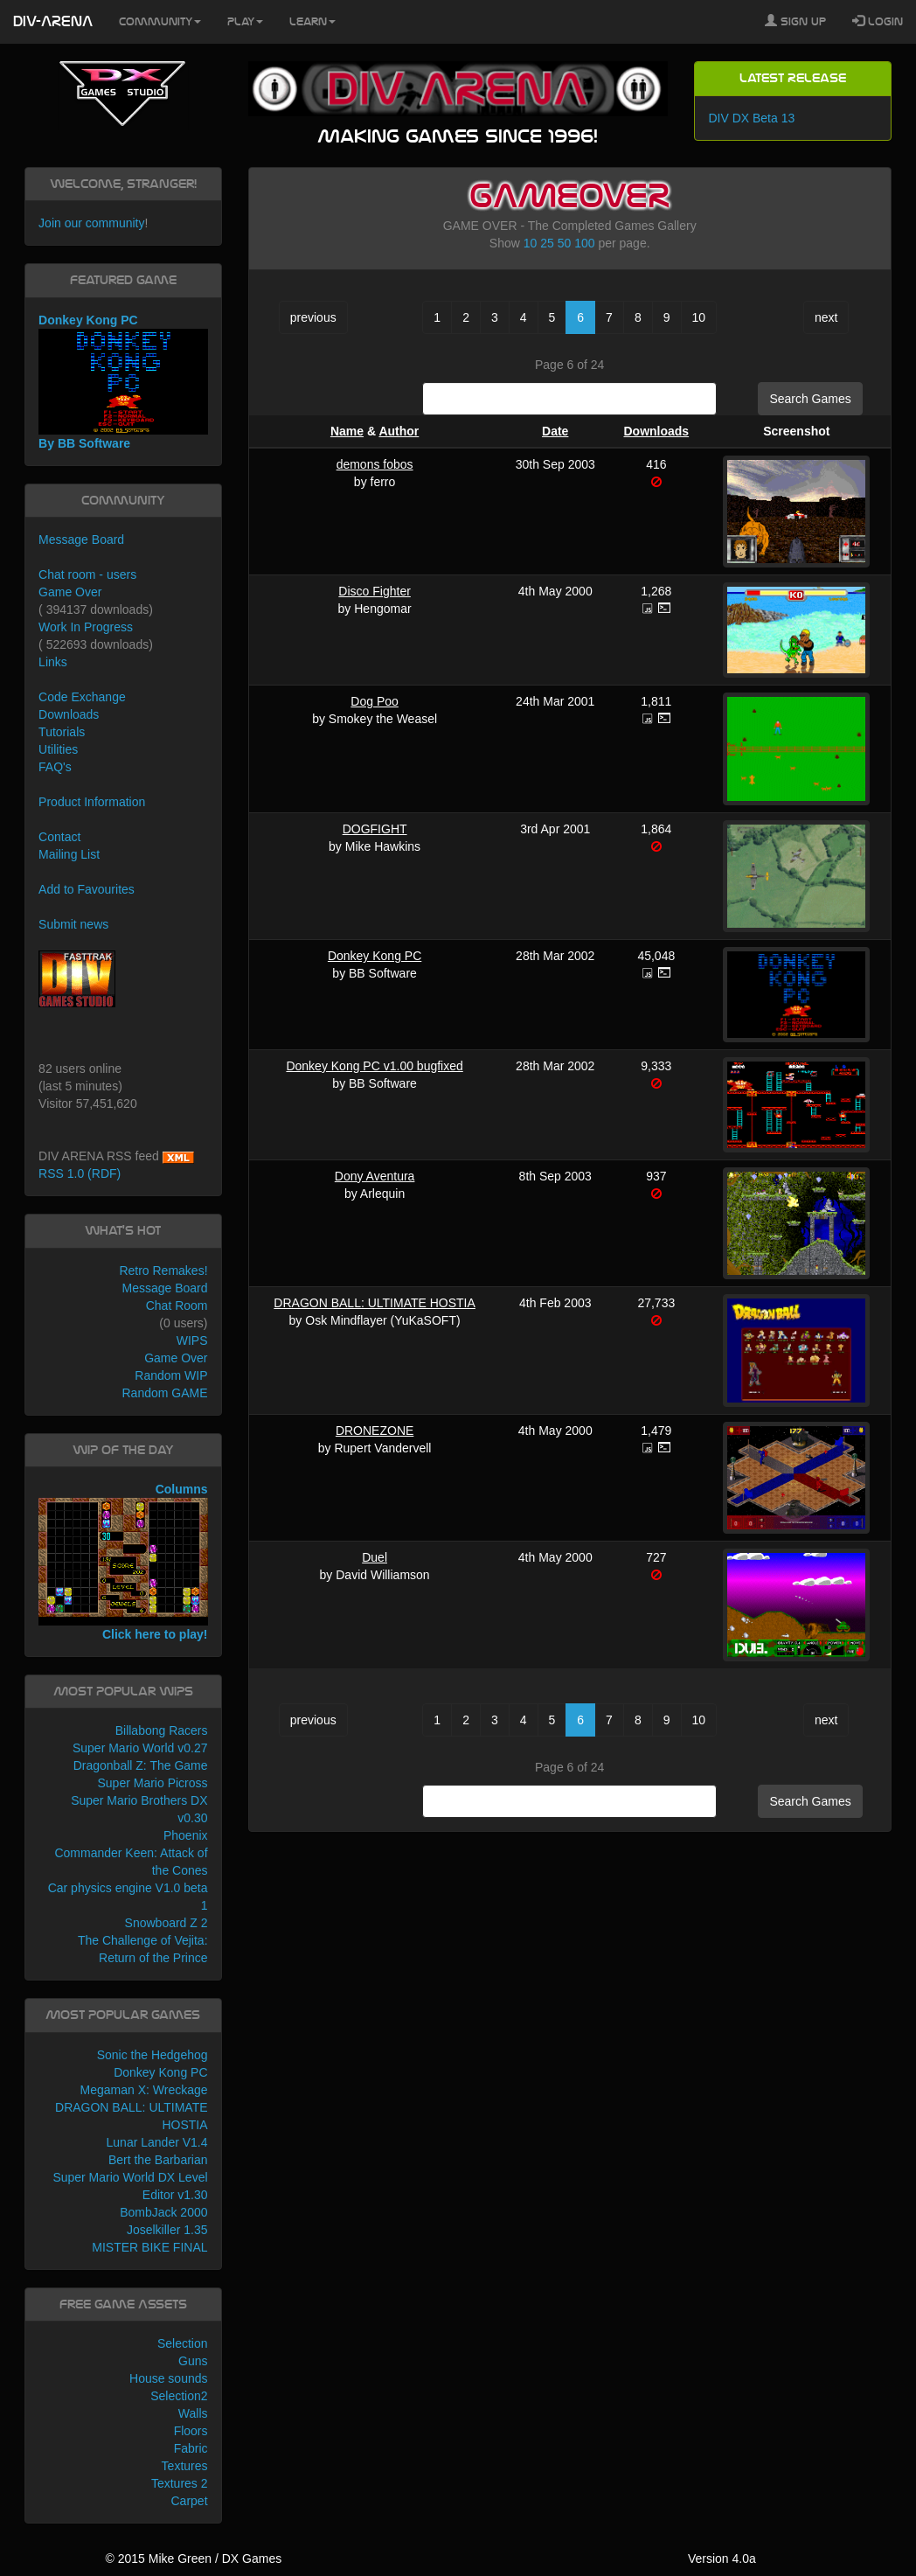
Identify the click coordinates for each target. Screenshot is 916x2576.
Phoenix (185, 1835)
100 (584, 243)
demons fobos (375, 464)
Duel (374, 1557)
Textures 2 (179, 2483)
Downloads (656, 431)
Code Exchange (82, 697)
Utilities (58, 749)
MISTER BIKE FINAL (149, 2247)
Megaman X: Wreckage (144, 2090)
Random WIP (171, 1375)
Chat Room (177, 1305)
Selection (182, 2343)
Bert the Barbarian (158, 2160)
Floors (191, 2431)
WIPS (192, 1340)
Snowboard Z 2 (166, 1923)
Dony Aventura (375, 1176)
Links (52, 662)
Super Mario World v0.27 (140, 1748)
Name (347, 431)
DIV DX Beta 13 (751, 118)
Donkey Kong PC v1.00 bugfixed (374, 1066)
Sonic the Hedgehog (152, 2055)
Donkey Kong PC (374, 956)
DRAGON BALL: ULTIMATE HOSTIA (374, 1303)
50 (565, 243)
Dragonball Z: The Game (140, 1765)
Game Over (69, 592)
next (826, 317)
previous (313, 317)
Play (245, 22)
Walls (193, 2413)
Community (160, 22)
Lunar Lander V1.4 (157, 2142)
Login (877, 21)
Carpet (189, 2501)
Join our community (91, 223)
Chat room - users (87, 574)
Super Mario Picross (152, 1783)
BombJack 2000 (163, 2212)
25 (547, 243)
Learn (312, 22)
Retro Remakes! (163, 1271)
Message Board (81, 540)
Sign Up (795, 21)
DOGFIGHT (375, 829)
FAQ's (55, 767)
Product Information (91, 802)
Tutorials (61, 732)
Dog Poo (374, 701)
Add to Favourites (86, 889)
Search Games (809, 399)
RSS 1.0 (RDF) (79, 1173)
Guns (192, 2361)
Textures (185, 2466)
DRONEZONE (374, 1431)
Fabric (191, 2448)
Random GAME (164, 1393)
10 (531, 243)
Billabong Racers (161, 1730)
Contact (59, 837)
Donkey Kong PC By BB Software (122, 381)
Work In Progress (85, 627)
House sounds (168, 2378)
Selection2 (178, 2396)
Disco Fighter (374, 591)
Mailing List (69, 854)
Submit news (73, 924)
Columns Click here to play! (122, 1561)
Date (555, 431)
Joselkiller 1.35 (167, 2230)
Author (398, 431)
